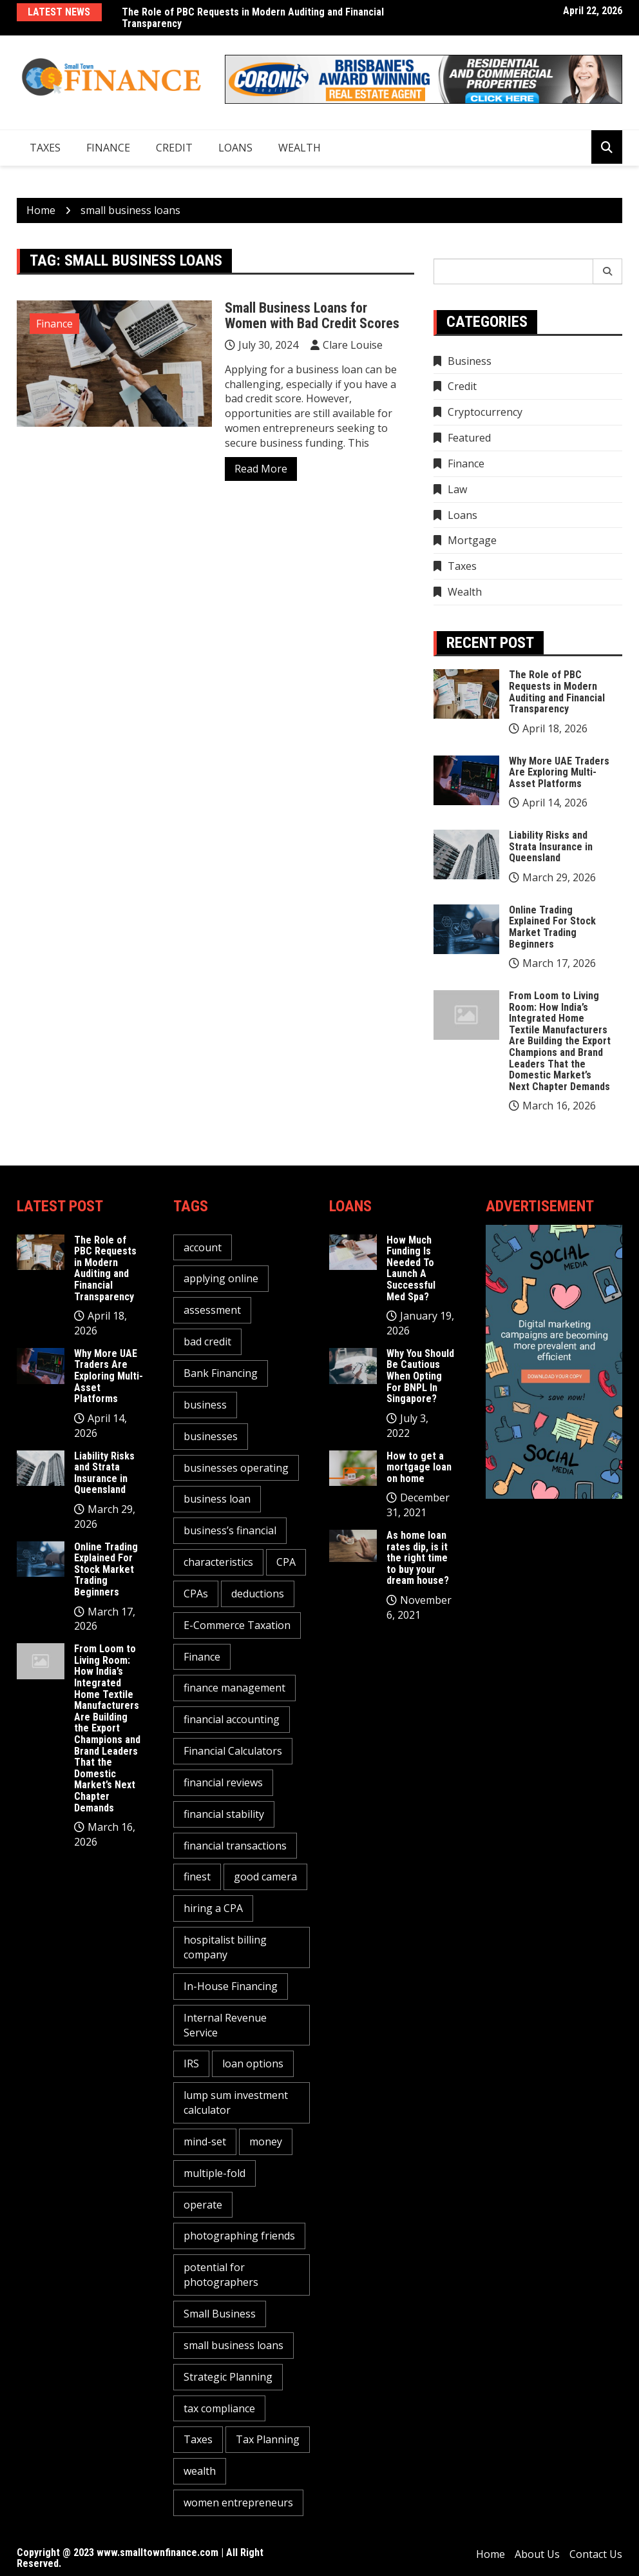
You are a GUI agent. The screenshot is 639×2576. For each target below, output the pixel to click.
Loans (235, 148)
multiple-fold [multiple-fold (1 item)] (214, 2173)
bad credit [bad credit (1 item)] (207, 1341)
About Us (537, 2554)
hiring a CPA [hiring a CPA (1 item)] (213, 1908)
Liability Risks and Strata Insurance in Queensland (551, 846)
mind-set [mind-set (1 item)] (205, 2141)
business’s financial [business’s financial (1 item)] (230, 1530)
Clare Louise (353, 345)
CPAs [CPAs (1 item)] (196, 1593)
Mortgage (472, 540)
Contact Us (595, 2554)
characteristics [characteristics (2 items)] (218, 1562)
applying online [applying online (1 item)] (221, 1278)
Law (457, 489)
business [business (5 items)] (205, 1405)
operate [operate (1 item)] (203, 2205)
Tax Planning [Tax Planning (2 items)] (268, 2439)
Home (490, 2554)
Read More (260, 469)
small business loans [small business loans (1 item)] (233, 2345)
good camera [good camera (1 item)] (265, 1876)
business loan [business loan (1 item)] (217, 1499)
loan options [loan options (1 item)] (252, 2063)
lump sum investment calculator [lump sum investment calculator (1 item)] (236, 2102)
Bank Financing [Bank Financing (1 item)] (221, 1373)
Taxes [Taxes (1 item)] (198, 2439)
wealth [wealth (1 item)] (200, 2471)
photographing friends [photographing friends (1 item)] (239, 2236)
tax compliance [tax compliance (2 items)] (219, 2408)
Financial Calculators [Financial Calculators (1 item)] (233, 1751)
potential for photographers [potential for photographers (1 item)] (221, 2274)
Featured (469, 438)
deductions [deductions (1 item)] (257, 1593)
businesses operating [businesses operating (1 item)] (236, 1468)
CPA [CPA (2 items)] (286, 1562)
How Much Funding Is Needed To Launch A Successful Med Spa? (410, 1268)
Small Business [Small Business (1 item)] (220, 2314)
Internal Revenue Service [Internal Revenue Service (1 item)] (225, 2025)
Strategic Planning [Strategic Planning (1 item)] (228, 2377)
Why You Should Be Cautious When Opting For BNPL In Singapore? (420, 1376)
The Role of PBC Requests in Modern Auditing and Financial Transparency (253, 18)
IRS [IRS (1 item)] (191, 2063)
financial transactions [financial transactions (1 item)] (235, 1846)
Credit (174, 148)
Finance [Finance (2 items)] (202, 1657)
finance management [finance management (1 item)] (234, 1688)
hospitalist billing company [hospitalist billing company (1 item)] (225, 1947)
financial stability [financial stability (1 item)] (224, 1814)
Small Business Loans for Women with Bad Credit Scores (312, 315)
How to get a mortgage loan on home (419, 1467)
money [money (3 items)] (265, 2141)
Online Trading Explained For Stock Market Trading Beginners (552, 927)
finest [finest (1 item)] (197, 1876)
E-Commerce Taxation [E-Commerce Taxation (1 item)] (237, 1625)
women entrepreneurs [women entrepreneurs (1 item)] (238, 2502)
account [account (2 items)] (203, 1247)
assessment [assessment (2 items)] (212, 1310)
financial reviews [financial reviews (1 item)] (223, 1782)
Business (469, 361)
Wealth (299, 148)
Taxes (45, 148)
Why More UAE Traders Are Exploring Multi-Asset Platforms (559, 772)
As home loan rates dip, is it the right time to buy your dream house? (417, 1557)
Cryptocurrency (485, 412)
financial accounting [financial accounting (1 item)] (232, 1719)
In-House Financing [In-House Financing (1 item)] (231, 1986)
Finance (108, 148)
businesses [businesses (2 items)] (211, 1436)
